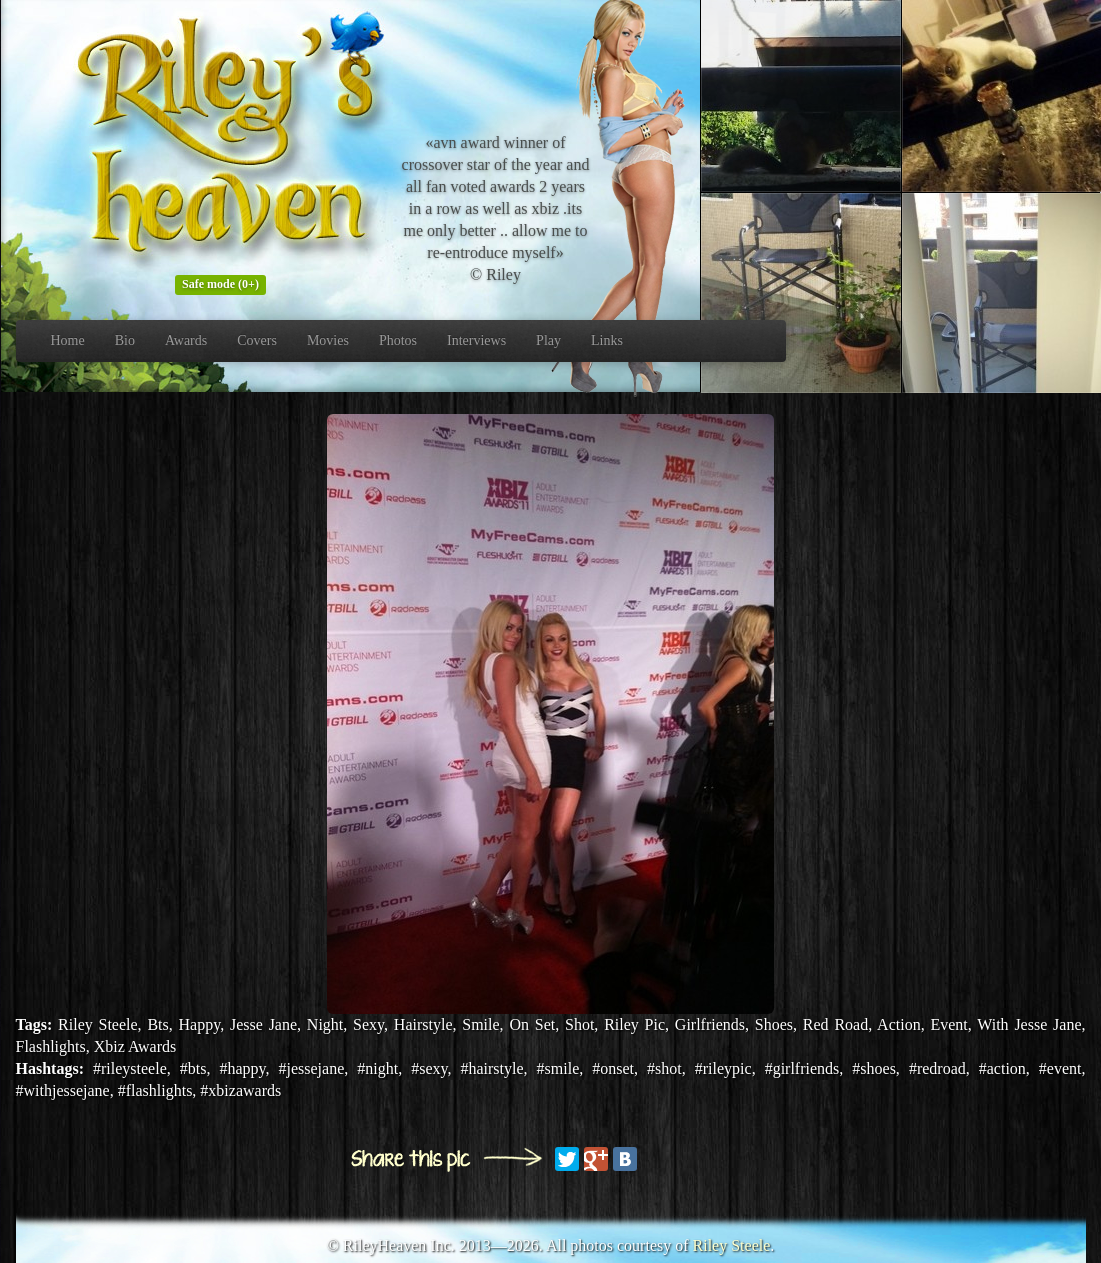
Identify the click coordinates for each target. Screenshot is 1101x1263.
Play (548, 340)
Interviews (476, 340)
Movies (328, 340)
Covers (257, 340)
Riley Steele (732, 1245)
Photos (398, 340)
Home (68, 340)
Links (607, 340)
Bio (125, 340)
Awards (186, 340)
